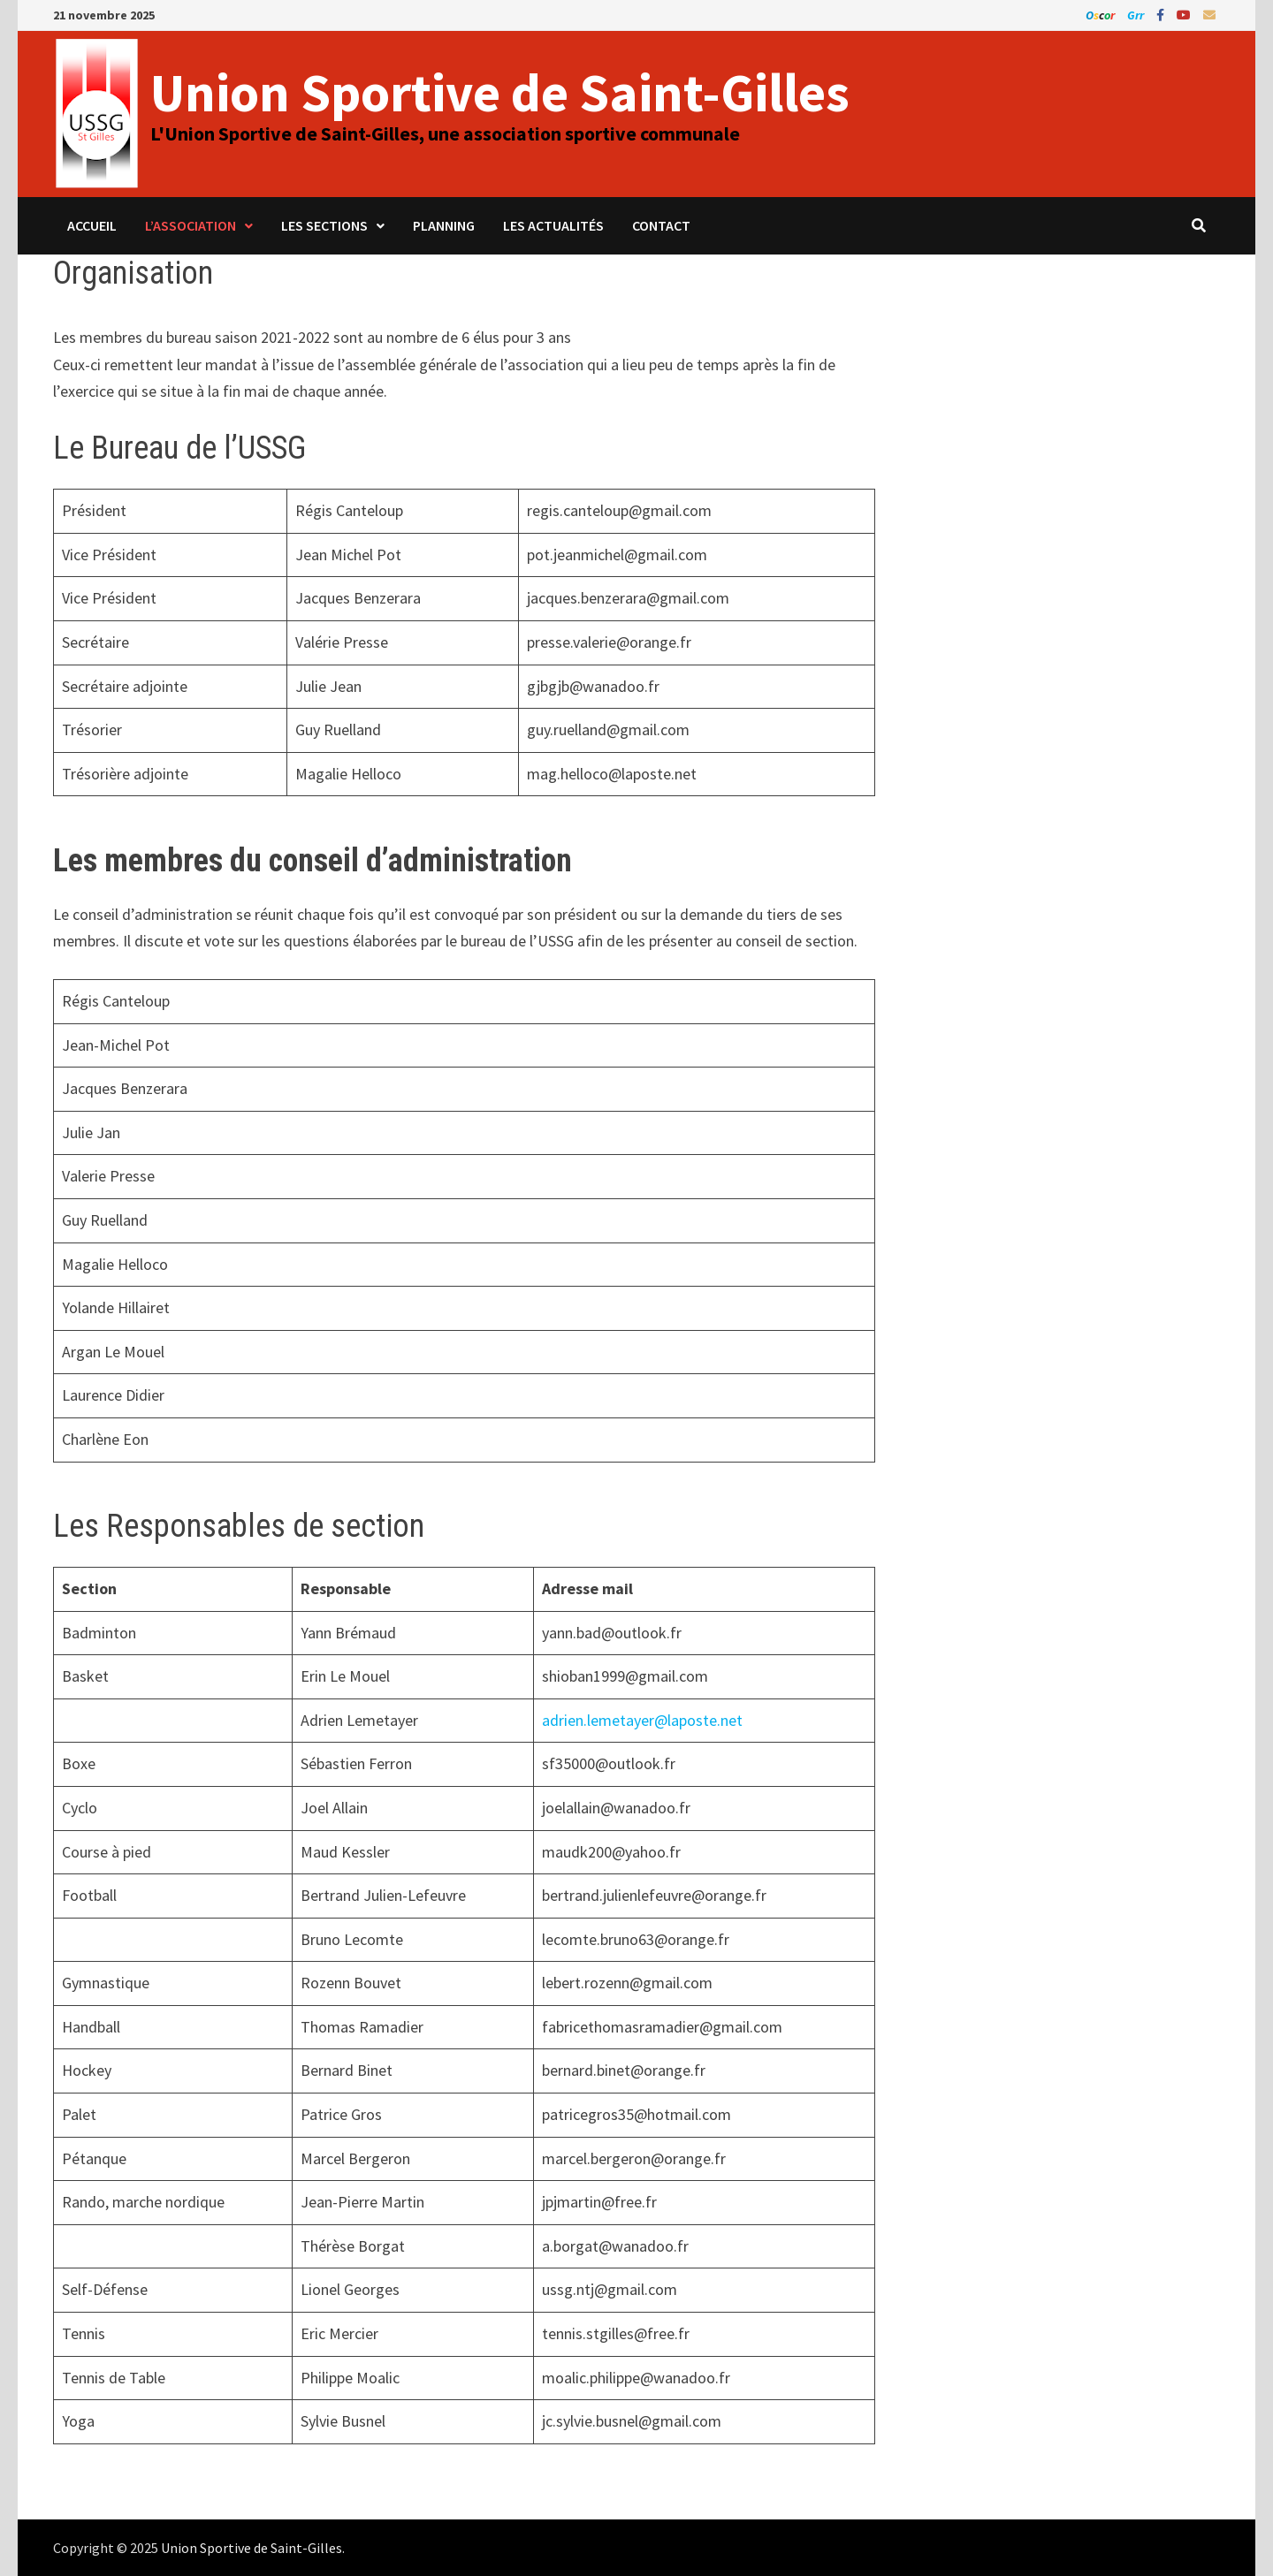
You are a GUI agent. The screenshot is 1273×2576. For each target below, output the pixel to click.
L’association (190, 225)
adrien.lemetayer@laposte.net (642, 1720)
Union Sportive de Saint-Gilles (500, 92)
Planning (444, 225)
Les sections (324, 225)
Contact (661, 225)
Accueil (92, 225)
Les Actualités (553, 225)
